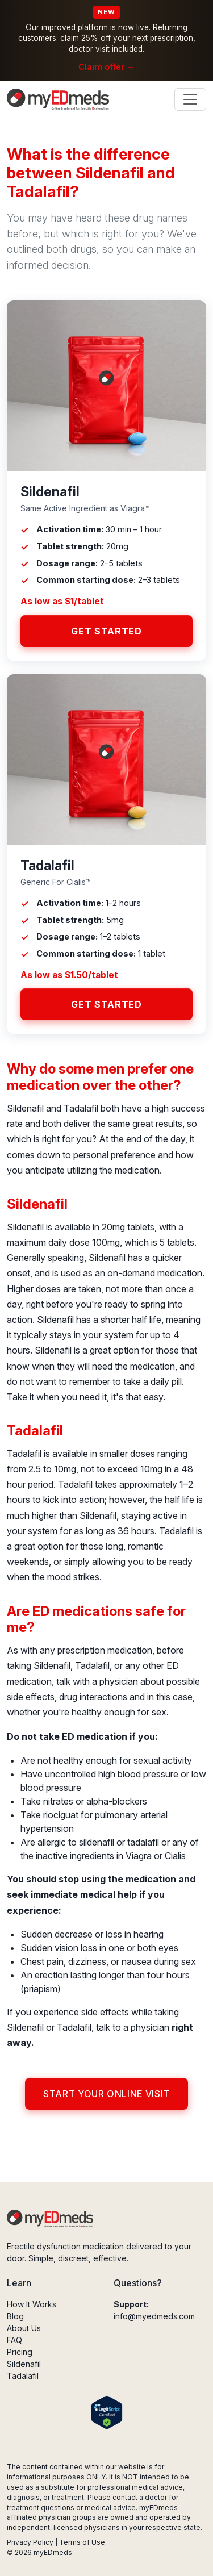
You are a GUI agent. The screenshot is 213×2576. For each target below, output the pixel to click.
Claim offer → (106, 67)
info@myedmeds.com (154, 2316)
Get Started (106, 631)
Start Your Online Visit (106, 2093)
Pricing (19, 2352)
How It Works (31, 2304)
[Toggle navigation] (190, 99)
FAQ (14, 2340)
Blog (15, 2316)
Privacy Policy (30, 2542)
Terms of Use (82, 2542)
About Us (24, 2328)
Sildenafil (24, 2364)
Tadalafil (23, 2376)
